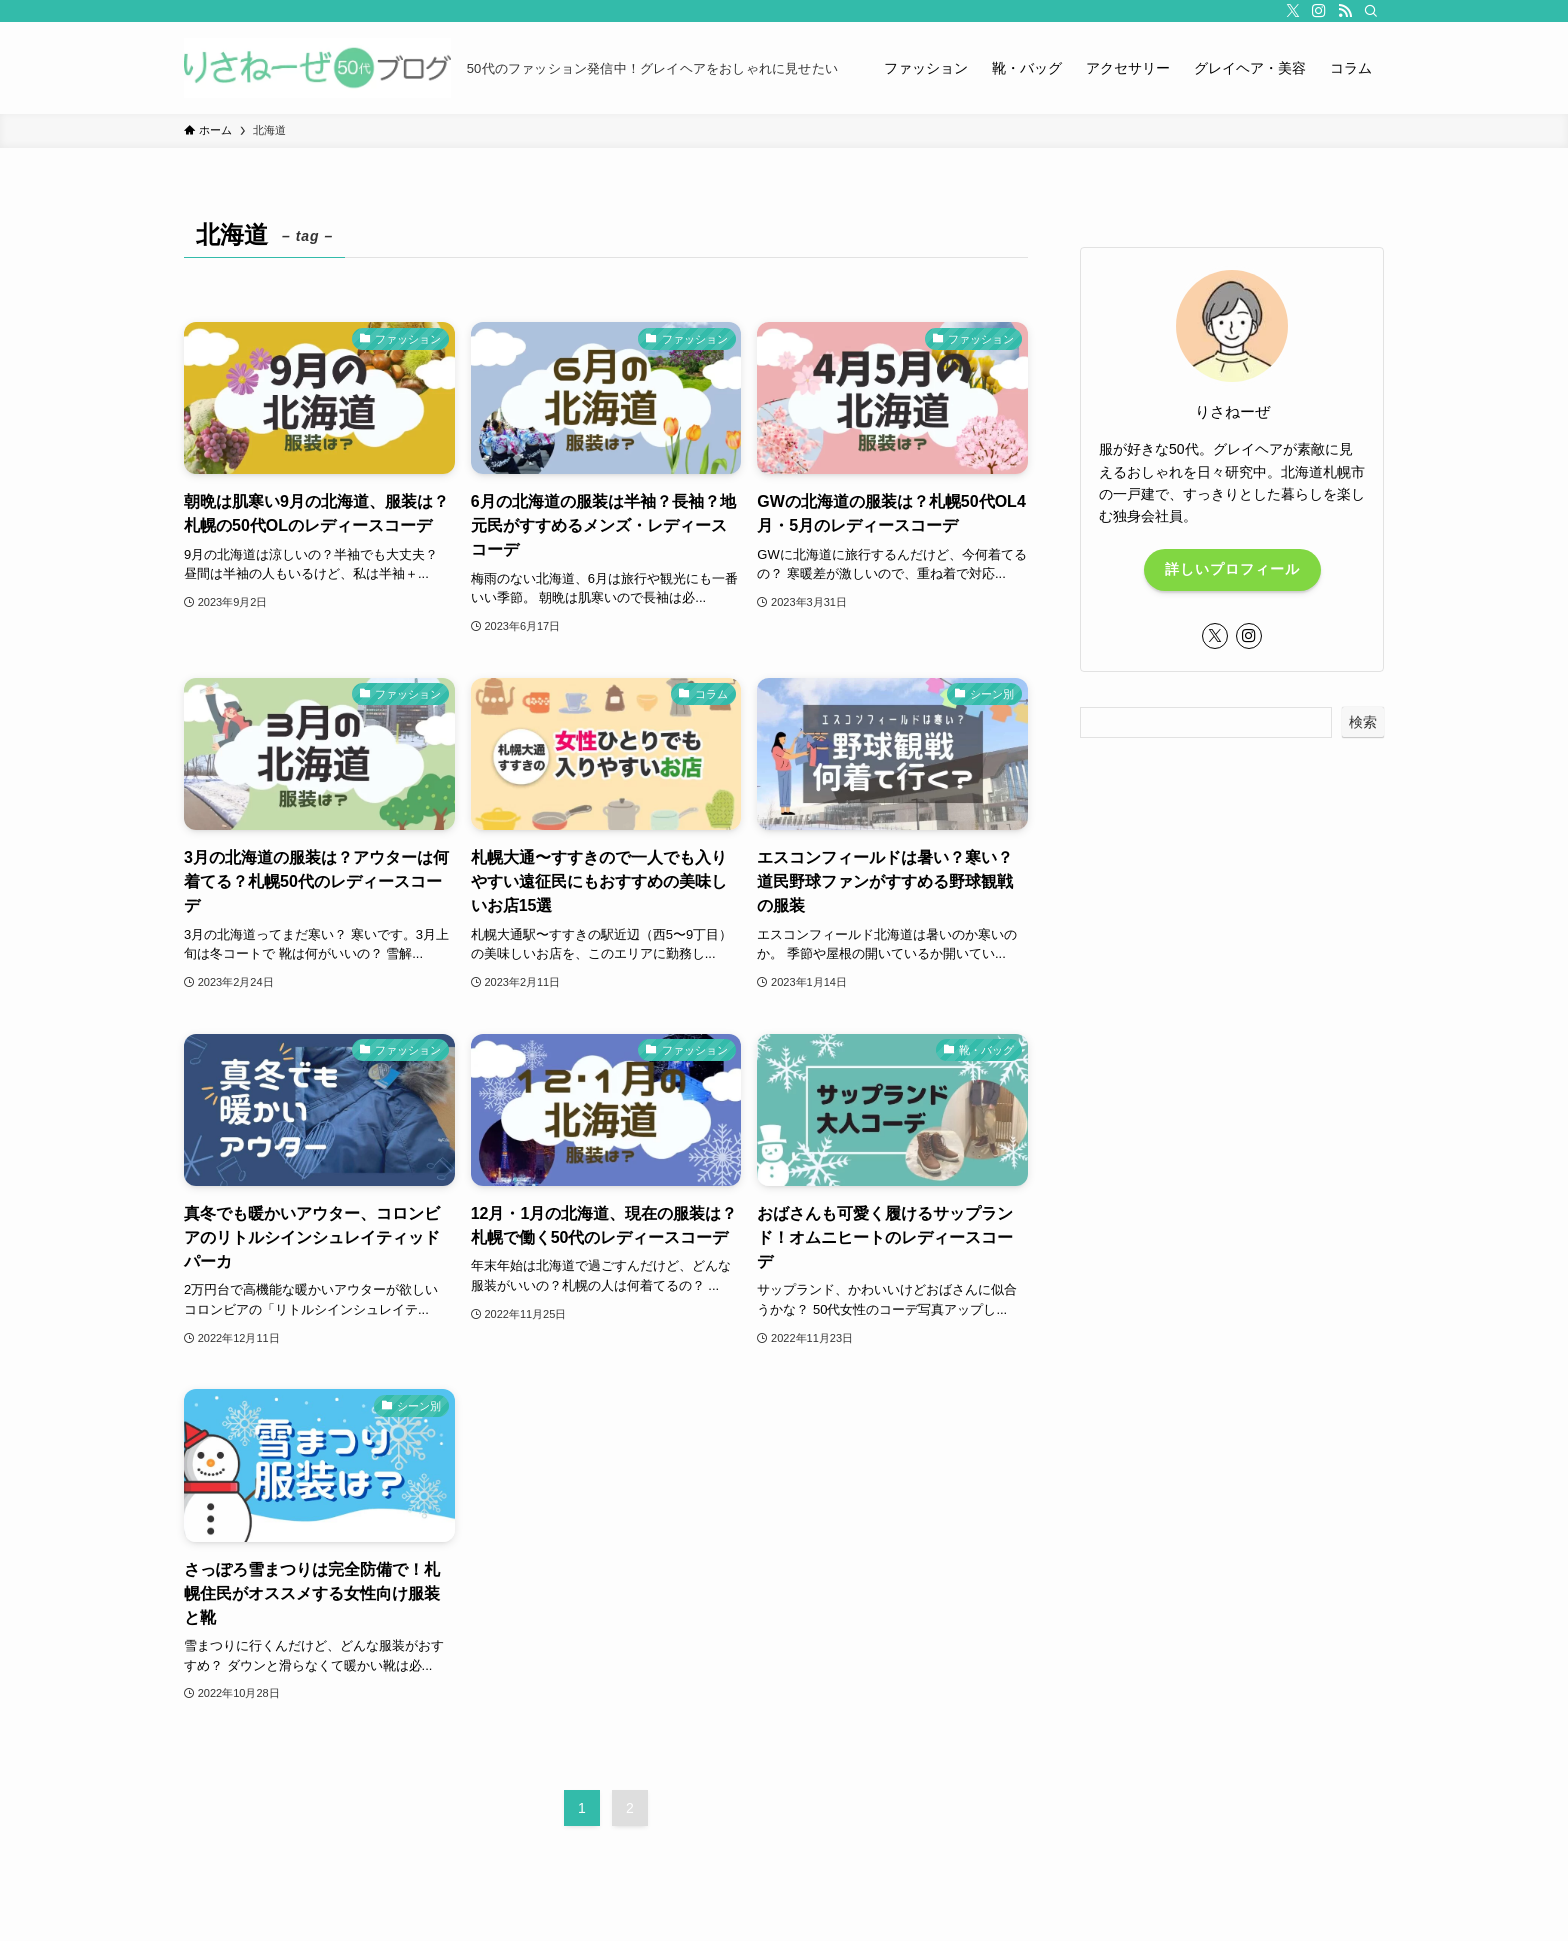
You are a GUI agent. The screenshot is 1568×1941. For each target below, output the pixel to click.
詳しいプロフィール (1232, 569)
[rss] (1345, 11)
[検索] (1371, 11)
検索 (1363, 722)
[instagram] (1319, 11)
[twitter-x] (1293, 11)
